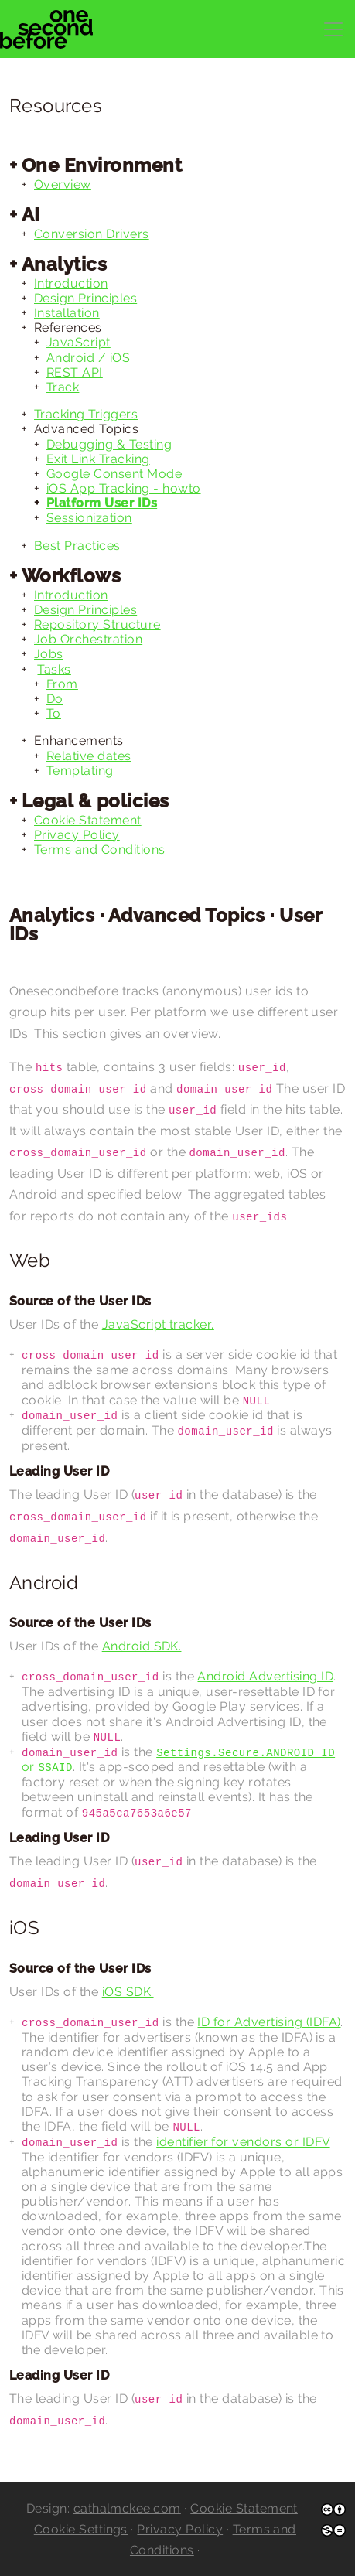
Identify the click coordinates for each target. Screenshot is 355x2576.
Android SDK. (142, 1646)
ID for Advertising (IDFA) (268, 2022)
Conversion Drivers (91, 234)
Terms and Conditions (100, 849)
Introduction (71, 283)
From (62, 684)
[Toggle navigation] (333, 29)
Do (54, 698)
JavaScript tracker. (158, 1324)
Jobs (48, 654)
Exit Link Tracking (98, 459)
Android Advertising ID (265, 1676)
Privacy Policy (77, 834)
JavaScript (78, 342)
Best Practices (77, 545)
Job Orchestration (88, 639)
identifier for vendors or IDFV (242, 2141)
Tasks (53, 669)
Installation (67, 312)
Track (62, 387)
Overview (62, 184)
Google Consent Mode (114, 473)
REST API (74, 372)
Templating (80, 770)
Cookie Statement (88, 820)
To (53, 713)
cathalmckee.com (127, 2508)
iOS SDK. (128, 1991)
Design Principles (85, 298)
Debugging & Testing (109, 444)
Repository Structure (97, 624)
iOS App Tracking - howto (123, 488)
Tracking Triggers (86, 414)
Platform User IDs (101, 503)
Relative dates (88, 756)
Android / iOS (88, 357)
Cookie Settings (81, 2529)
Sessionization (89, 517)
